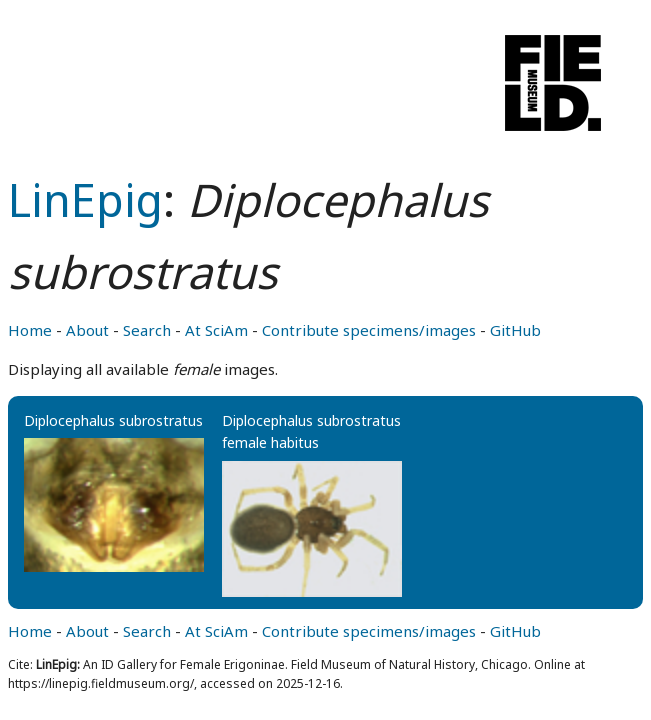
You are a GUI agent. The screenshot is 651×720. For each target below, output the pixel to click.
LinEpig (85, 199)
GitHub (515, 330)
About (87, 330)
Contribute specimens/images (369, 330)
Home (30, 330)
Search (147, 330)
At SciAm (216, 330)
